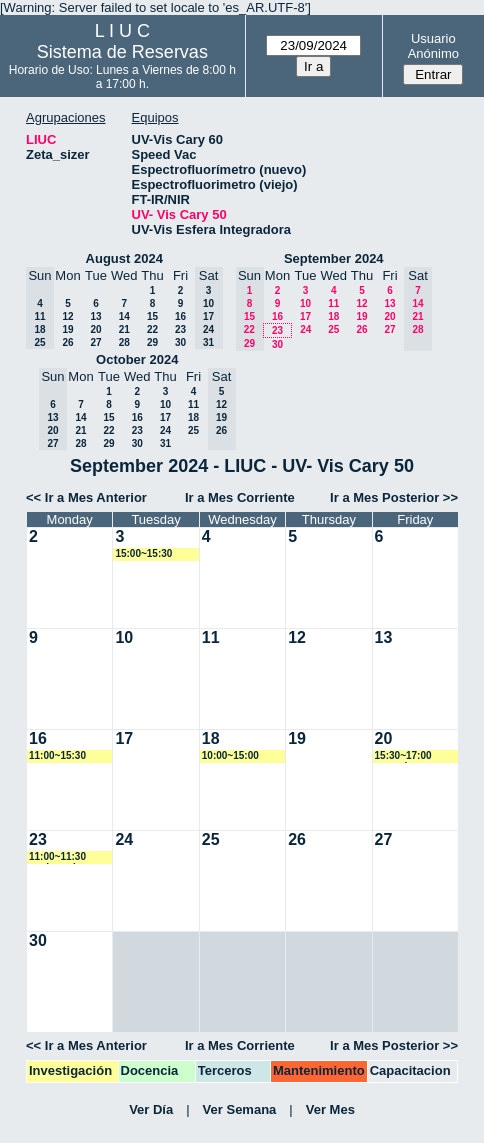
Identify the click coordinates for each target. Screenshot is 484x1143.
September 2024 (334, 258)
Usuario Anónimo (433, 46)
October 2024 (137, 359)
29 (152, 342)
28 (124, 342)
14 (124, 316)
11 (333, 303)
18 (333, 316)
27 (95, 342)
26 (67, 342)
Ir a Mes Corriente (240, 497)
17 (305, 316)
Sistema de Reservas (122, 52)
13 (95, 316)
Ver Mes (330, 1109)
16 (180, 316)
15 (152, 316)
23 (180, 329)
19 (67, 329)
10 (305, 303)
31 (165, 443)
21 (124, 329)
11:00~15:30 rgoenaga (57, 756)
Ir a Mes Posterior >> (394, 497)
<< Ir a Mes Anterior (86, 497)
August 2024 (124, 258)
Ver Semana (240, 1109)
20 (95, 329)
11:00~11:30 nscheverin (57, 857)
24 (305, 329)
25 (333, 329)
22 (152, 329)
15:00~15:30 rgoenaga (143, 554)
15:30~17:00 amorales (403, 756)
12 (67, 316)
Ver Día (151, 1109)
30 (180, 342)
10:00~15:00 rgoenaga (230, 756)
